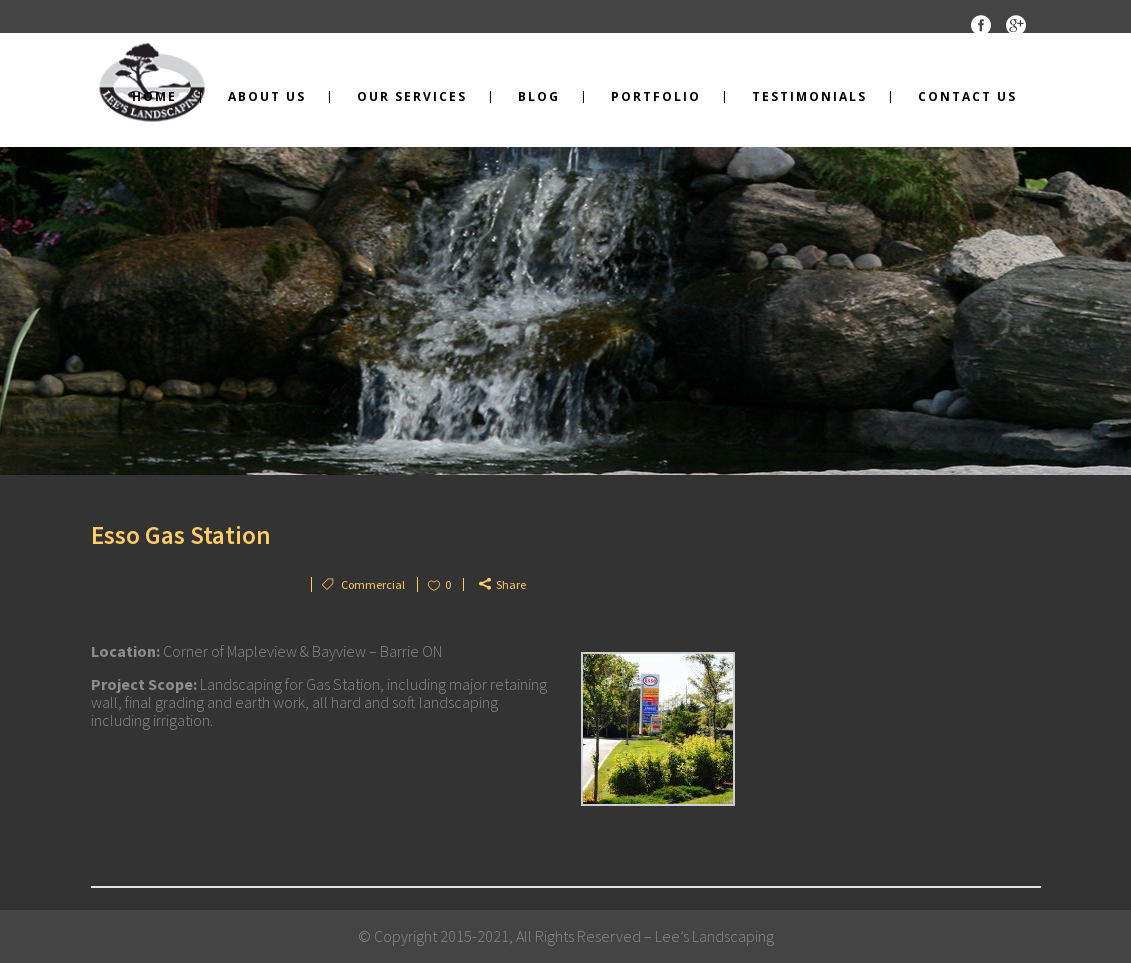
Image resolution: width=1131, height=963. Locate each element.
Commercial (373, 584)
